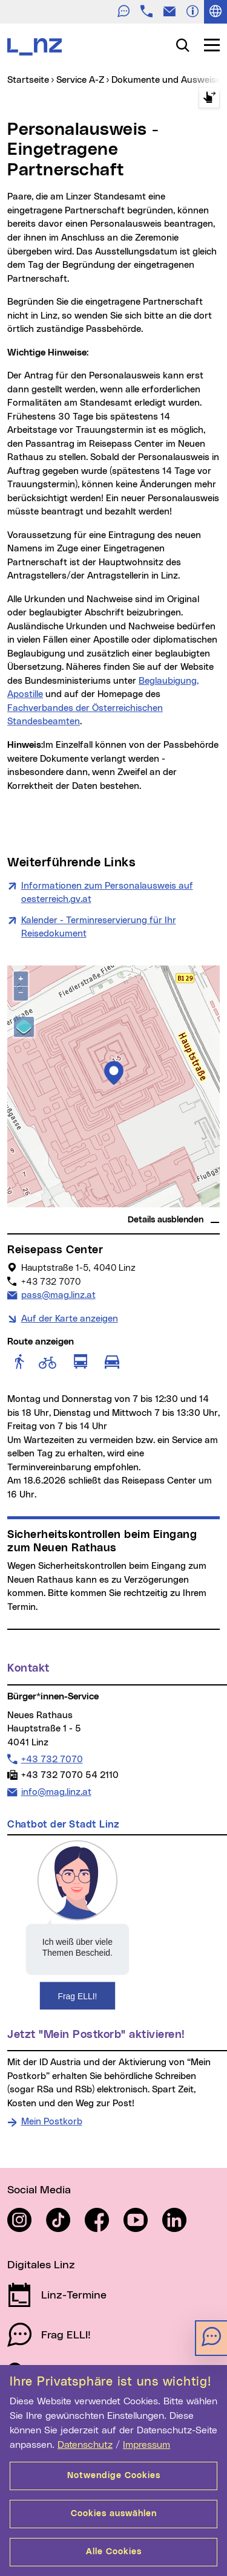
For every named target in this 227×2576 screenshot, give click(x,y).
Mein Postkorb (51, 2121)
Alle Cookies (114, 2552)
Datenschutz (85, 2445)
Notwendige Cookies (113, 2475)
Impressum (146, 2445)
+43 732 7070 (52, 1759)
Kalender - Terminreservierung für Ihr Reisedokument (98, 927)
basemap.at (196, 1202)
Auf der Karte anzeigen (69, 1318)
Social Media (39, 2190)
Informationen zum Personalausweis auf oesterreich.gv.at (107, 892)
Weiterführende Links (71, 863)
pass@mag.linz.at (58, 1294)
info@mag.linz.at (56, 1791)
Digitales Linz (41, 2265)
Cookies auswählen (114, 2513)
